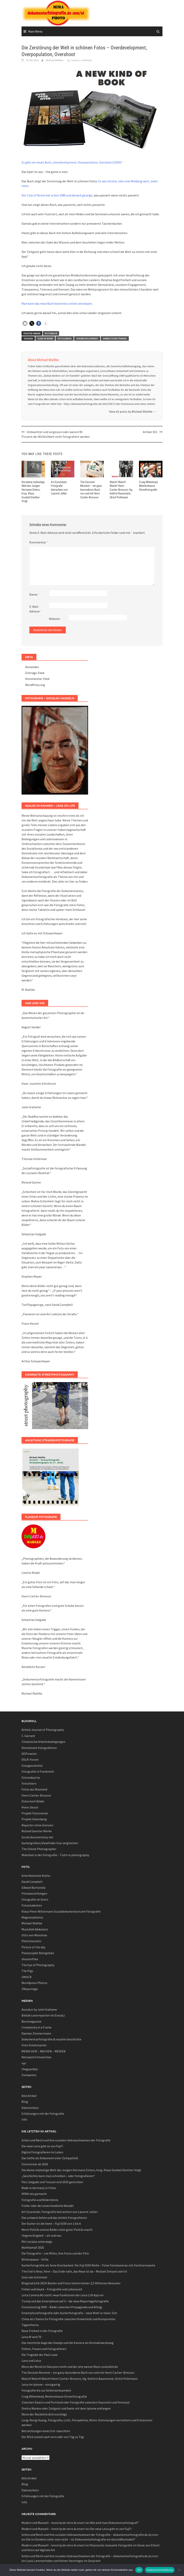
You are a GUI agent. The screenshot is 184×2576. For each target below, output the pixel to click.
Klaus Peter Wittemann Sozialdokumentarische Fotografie (61, 1906)
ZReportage (30, 1984)
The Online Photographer (39, 1844)
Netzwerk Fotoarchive (36, 2052)
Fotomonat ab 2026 (35, 2159)
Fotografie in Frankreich (38, 1766)
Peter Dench (30, 1802)
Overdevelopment (87, 338)
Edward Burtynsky (33, 1882)
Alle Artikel (29, 2091)
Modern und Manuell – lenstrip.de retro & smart (53, 2518)
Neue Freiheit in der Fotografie (42, 2326)
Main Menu (35, 31)
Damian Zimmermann (36, 2028)
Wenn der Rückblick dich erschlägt (44, 2409)
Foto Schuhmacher (34, 2040)
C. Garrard (28, 1731)
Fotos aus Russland (34, 1784)
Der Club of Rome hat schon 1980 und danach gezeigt (57, 195)
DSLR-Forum (30, 1754)
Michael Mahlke (54, 60)
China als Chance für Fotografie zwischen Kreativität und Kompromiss (68, 2314)
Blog (25, 2096)
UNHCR (27, 1972)
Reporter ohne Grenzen (37, 1820)
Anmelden (32, 662)
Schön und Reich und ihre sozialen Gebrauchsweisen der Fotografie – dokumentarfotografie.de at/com (90, 2529)
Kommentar (38, 537)
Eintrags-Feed (34, 668)
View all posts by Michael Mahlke (132, 411)
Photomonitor (31, 1936)
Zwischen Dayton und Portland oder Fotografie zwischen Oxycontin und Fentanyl (76, 2397)
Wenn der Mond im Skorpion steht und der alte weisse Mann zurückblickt (70, 2361)
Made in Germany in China (39, 2183)
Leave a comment (81, 60)
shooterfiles (30, 1954)
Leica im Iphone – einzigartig (41, 2379)
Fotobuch (51, 333)
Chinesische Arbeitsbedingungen (43, 1737)
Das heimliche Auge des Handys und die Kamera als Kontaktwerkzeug (68, 2338)
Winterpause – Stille (35, 2254)
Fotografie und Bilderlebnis (40, 2195)
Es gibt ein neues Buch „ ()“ (72, 162)
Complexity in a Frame (36, 2022)
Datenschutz (30, 2103)
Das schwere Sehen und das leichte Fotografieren (54, 2212)
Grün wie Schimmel (34, 2272)
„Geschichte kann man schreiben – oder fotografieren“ (58, 2171)
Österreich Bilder (33, 1796)
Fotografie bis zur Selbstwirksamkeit (46, 2385)
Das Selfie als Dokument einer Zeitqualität (50, 2153)
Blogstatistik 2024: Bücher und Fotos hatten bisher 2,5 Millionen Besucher (71, 2278)
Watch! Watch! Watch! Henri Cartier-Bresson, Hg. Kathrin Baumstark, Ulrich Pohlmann (121, 489)
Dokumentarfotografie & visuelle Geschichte (51, 2034)
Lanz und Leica (31, 2355)
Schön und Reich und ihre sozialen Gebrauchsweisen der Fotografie (66, 2135)
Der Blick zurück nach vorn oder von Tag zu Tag (53, 2432)
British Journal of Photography (43, 1725)
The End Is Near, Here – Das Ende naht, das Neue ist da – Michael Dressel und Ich (74, 2266)
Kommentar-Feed (37, 674)
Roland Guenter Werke (37, 1826)
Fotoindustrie (31, 1772)
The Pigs (27, 1966)
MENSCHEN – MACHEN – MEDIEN (44, 2046)
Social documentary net (37, 1832)
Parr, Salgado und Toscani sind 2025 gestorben (52, 2177)
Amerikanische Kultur (36, 1870)
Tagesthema (30, 2320)
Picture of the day (33, 1942)
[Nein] (179, 2570)
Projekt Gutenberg (34, 1814)
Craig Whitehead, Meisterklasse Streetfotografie (148, 486)
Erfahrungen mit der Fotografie (43, 2108)
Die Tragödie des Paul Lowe (40, 2350)
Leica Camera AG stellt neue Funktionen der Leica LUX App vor (63, 2290)
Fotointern (29, 1778)
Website (54, 613)
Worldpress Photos (34, 1978)
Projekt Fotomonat (35, 1808)
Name (34, 589)
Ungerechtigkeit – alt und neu (41, 2230)
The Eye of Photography (38, 1960)
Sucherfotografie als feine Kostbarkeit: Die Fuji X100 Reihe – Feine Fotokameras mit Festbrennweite (88, 2260)
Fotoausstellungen (34, 1888)
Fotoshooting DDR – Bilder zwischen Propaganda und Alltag (62, 2302)
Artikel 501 (150, 432)
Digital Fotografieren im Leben (42, 2147)
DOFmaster (29, 1748)
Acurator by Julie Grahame (39, 2004)
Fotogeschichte (32, 1760)
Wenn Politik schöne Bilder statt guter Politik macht (57, 2224)
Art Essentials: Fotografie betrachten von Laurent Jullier (62, 486)
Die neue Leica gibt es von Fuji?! (42, 2141)
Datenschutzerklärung (159, 2569)
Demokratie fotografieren (39, 1743)
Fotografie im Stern (35, 1894)
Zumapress (29, 2070)
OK (139, 2569)
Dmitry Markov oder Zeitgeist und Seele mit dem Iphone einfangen (66, 2403)
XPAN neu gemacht (34, 2189)
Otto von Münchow (34, 1930)
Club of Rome (45, 338)
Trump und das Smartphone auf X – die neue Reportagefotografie (65, 2296)
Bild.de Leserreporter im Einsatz (43, 2010)
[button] (25, 323)
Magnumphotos (32, 1912)
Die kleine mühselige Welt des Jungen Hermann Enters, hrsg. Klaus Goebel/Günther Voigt (33, 489)
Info (24, 2114)
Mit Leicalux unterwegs (37, 2236)
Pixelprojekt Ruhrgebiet (38, 1948)
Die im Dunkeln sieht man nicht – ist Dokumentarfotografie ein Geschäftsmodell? (80, 2534)
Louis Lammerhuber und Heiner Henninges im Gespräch (63, 2556)
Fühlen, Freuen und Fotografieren (44, 2344)
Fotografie (65, 338)
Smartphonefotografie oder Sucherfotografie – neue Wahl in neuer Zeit (69, 2308)
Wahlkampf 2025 (33, 2242)
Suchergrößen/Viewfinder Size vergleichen (50, 1838)
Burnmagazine (31, 2016)
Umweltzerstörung (115, 338)
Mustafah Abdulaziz (35, 1924)
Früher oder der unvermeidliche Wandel (48, 2201)
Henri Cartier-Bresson (36, 1790)
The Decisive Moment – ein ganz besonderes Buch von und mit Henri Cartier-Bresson (92, 489)
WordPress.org (35, 680)
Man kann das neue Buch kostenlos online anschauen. (57, 303)
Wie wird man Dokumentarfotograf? (114, 2518)
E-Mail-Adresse (35, 603)
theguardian (30, 2064)
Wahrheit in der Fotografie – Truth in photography (55, 1850)
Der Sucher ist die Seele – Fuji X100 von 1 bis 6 (51, 2218)
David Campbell (32, 1876)
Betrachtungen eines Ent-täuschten (46, 2426)
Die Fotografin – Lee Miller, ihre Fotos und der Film (55, 2248)
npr (24, 2058)
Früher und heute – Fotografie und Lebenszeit (52, 2284)
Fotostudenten (32, 1900)
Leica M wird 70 (31, 2332)
